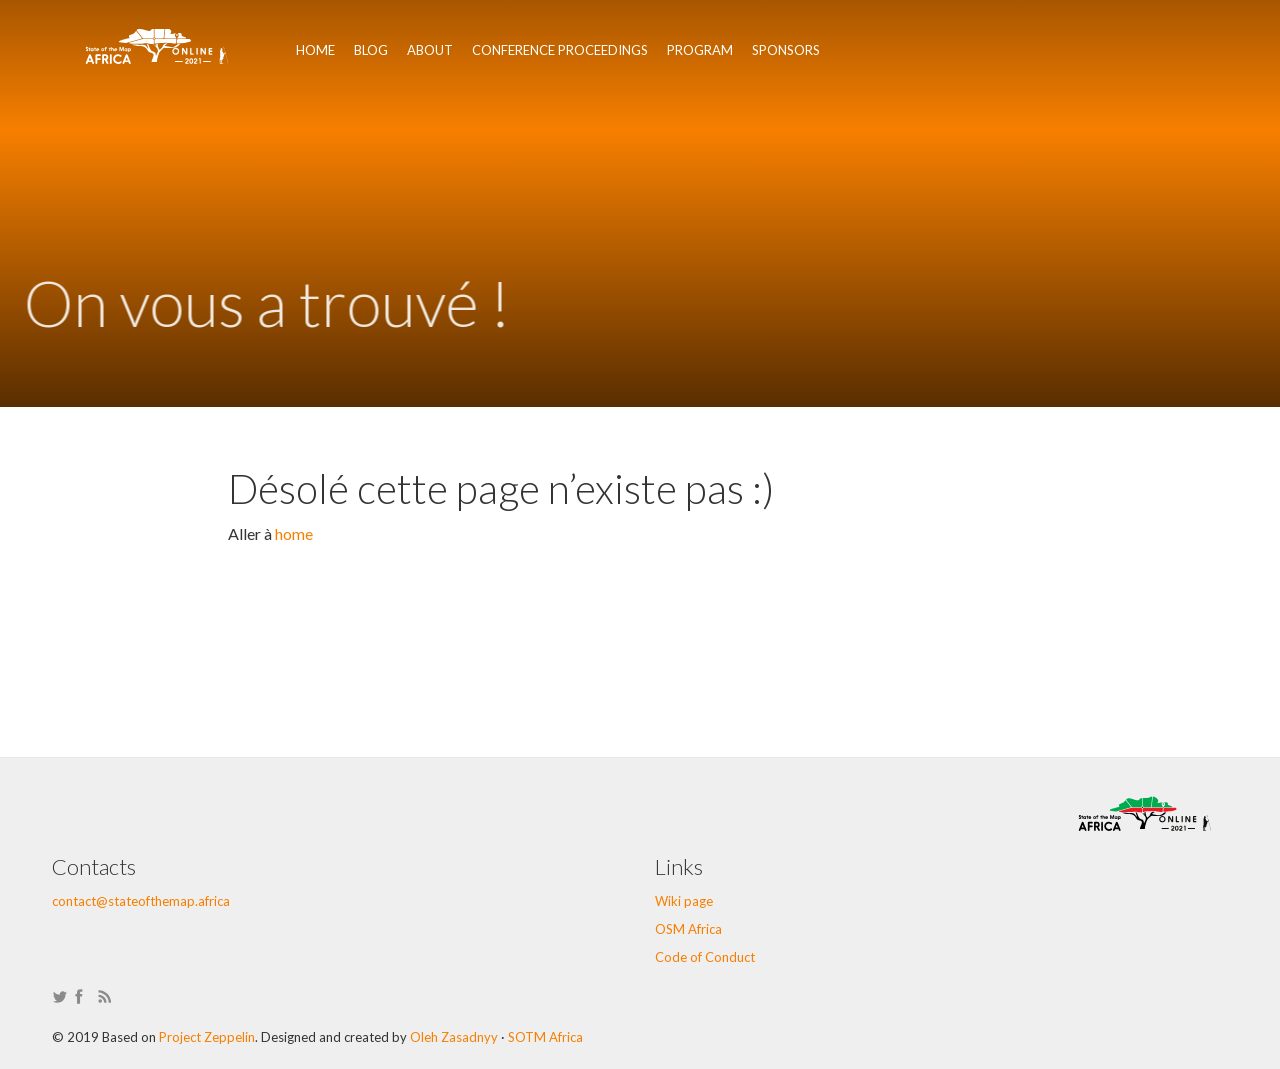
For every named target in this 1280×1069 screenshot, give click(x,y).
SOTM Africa (545, 1037)
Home (315, 50)
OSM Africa (688, 929)
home (294, 533)
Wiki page (684, 901)
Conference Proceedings (560, 50)
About (430, 50)
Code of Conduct (705, 957)
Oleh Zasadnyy (454, 1037)
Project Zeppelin (207, 1037)
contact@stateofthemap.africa (141, 901)
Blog (371, 50)
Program (700, 50)
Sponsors (786, 50)
